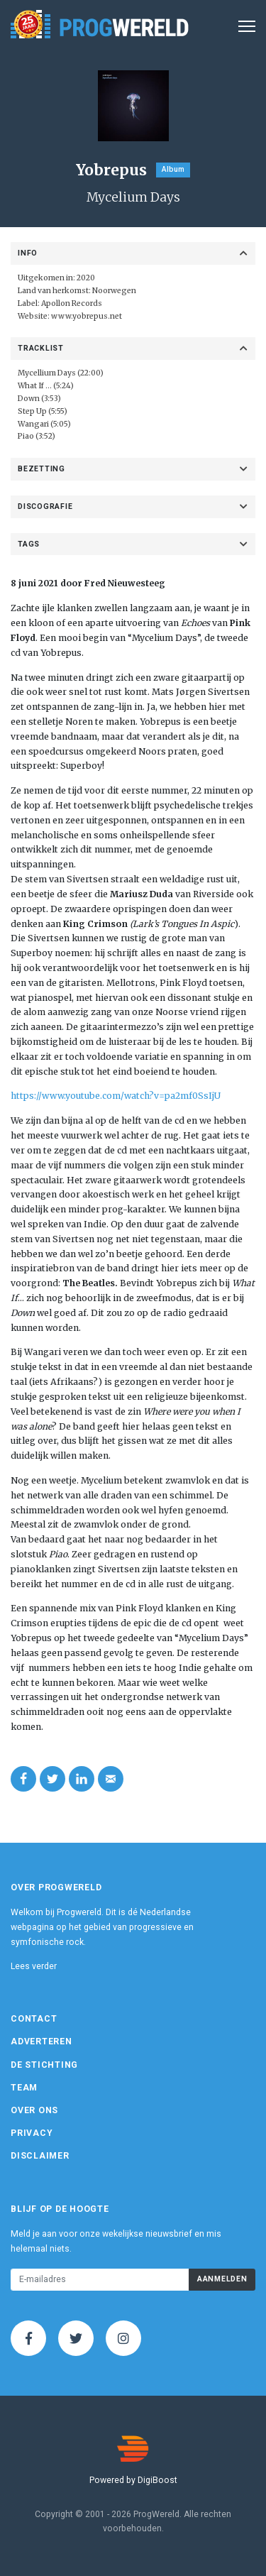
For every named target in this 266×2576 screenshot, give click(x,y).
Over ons (34, 2110)
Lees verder (34, 1966)
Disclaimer (40, 2156)
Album (173, 169)
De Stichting (44, 2065)
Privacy (31, 2133)
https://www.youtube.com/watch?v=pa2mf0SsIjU (116, 1095)
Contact (34, 2019)
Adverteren (41, 2041)
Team (24, 2088)
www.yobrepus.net (86, 316)
